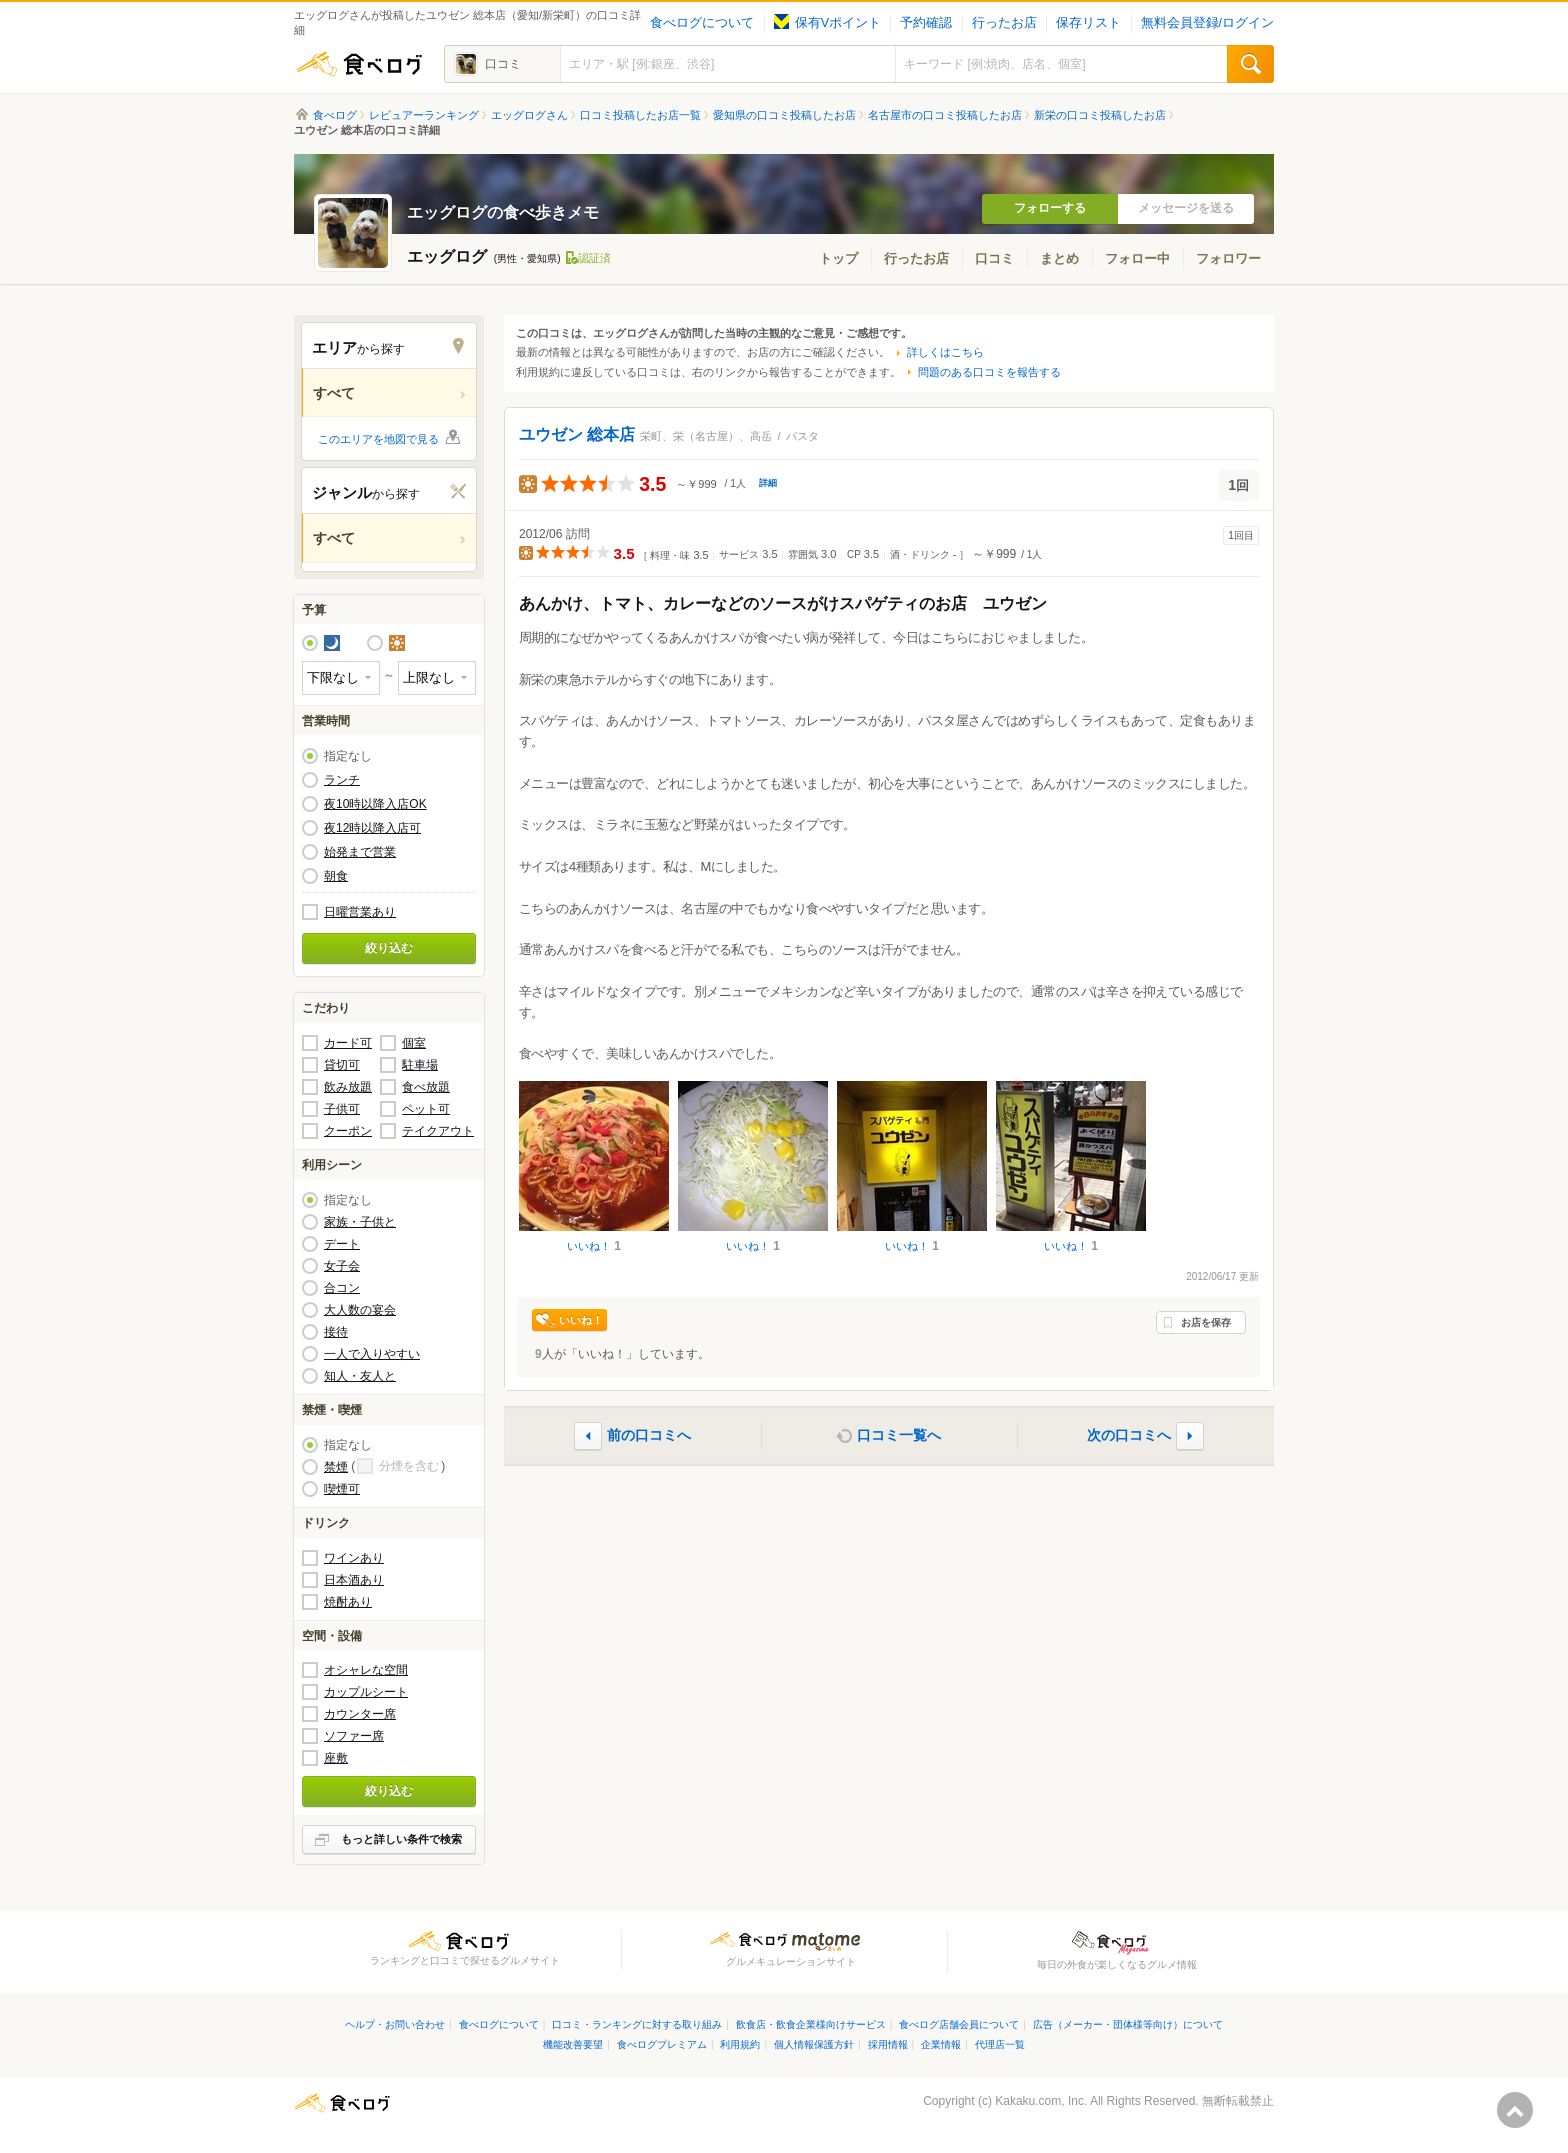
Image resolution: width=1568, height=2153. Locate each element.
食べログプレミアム (662, 2044)
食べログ (359, 64)
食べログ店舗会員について (959, 2024)
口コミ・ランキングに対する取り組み (637, 2024)
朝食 (336, 876)
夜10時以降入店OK (375, 804)
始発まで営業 (360, 852)
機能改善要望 (573, 2044)
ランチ (342, 780)
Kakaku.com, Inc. (1041, 2101)
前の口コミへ (649, 1435)
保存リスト (1088, 23)
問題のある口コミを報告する (989, 372)
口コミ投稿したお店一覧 (640, 115)
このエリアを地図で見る (378, 439)
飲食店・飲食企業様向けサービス (811, 2024)
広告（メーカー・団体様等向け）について (1128, 2024)
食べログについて (702, 23)
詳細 (768, 483)
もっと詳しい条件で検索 (401, 1839)
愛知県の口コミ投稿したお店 (784, 115)
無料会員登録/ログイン (1207, 23)
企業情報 (941, 2044)
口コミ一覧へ (899, 1435)
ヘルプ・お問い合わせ (395, 2024)
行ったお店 (1004, 23)
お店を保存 (1206, 1322)
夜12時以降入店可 (372, 828)
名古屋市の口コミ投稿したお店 (945, 115)
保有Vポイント (827, 23)
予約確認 (926, 23)
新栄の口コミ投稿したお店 (1100, 115)
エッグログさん (529, 115)
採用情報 (888, 2044)
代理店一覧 (1000, 2044)
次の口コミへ (1129, 1435)
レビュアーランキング (424, 115)
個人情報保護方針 (814, 2044)
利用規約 (740, 2044)
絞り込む (389, 948)
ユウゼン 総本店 (577, 434)
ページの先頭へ (1515, 2110)
